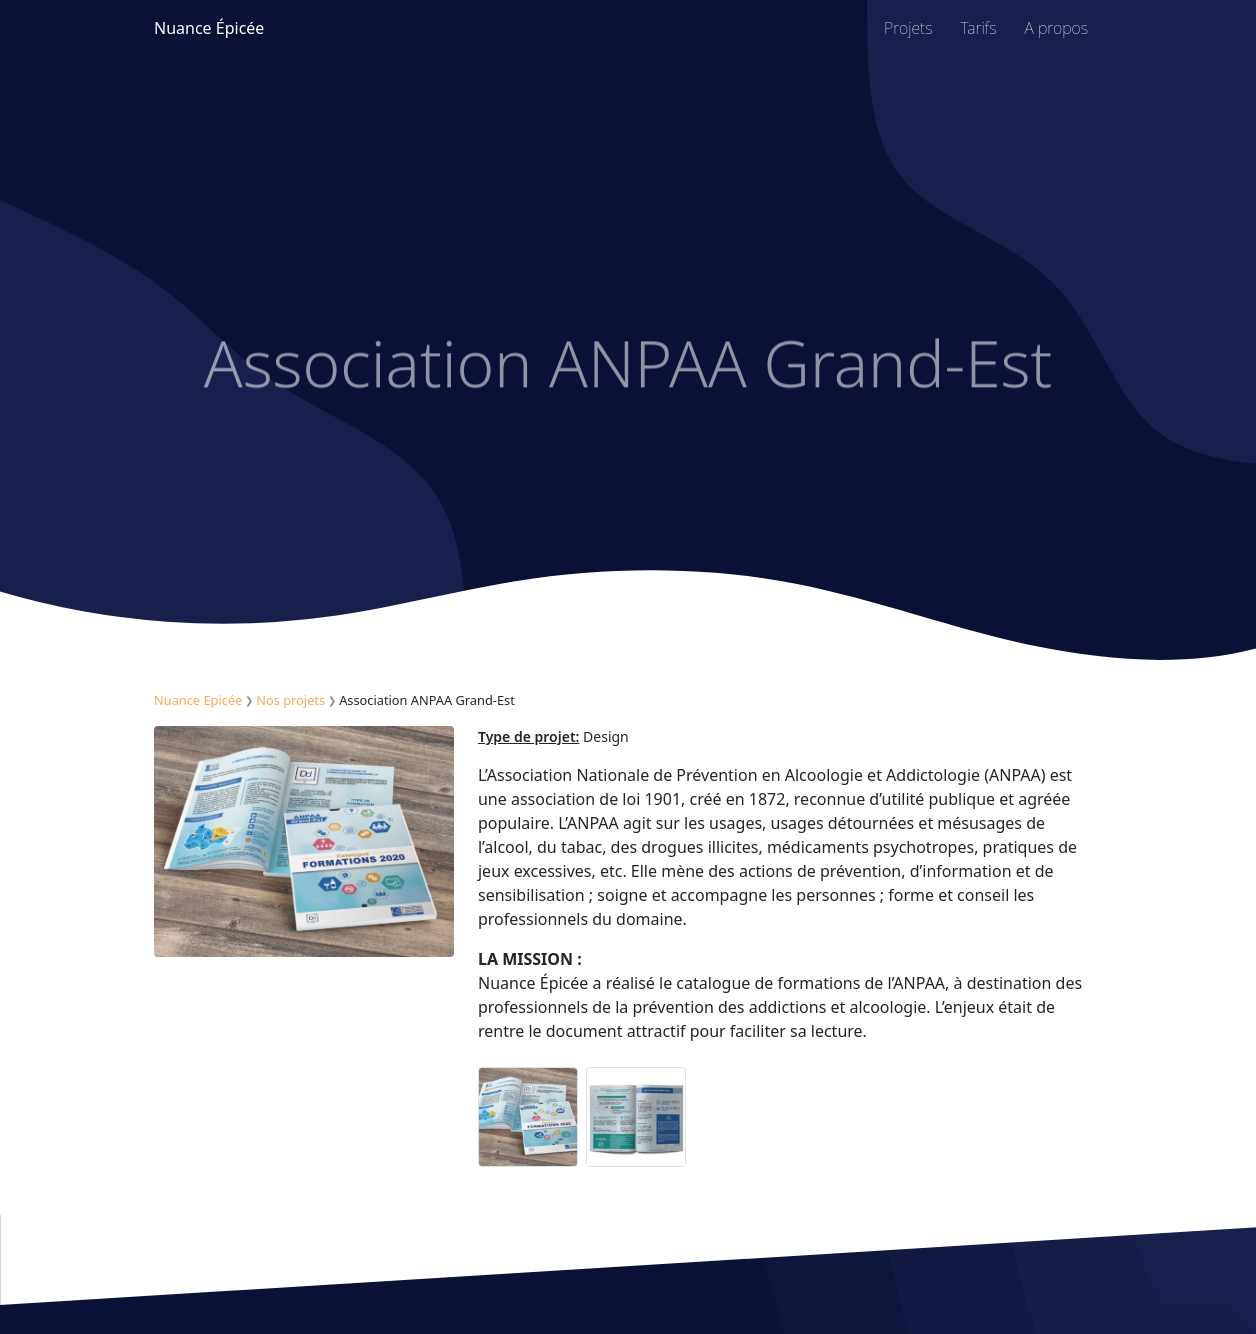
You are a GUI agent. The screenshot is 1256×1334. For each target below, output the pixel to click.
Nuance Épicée (209, 28)
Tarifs (979, 28)
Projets (908, 28)
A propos (1056, 28)
